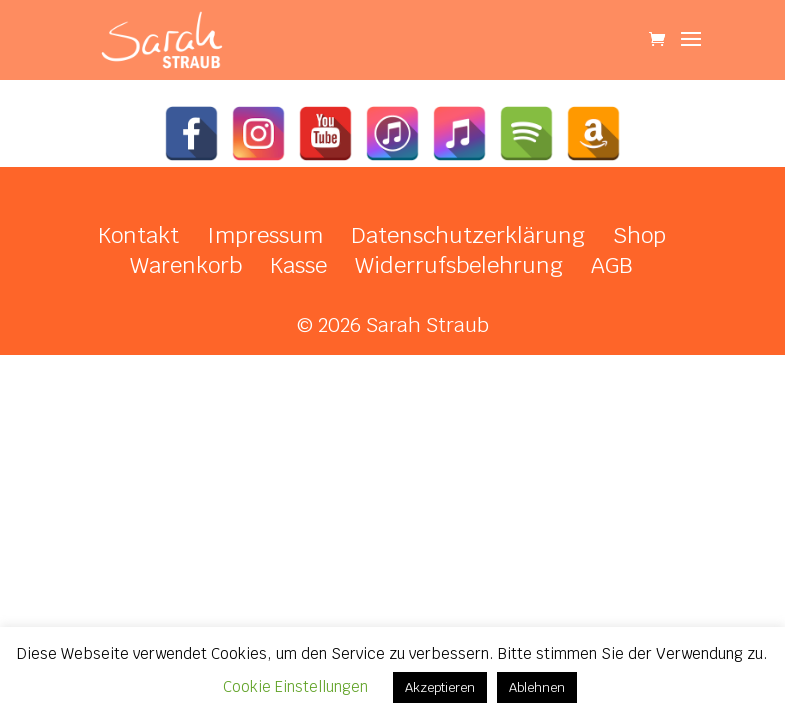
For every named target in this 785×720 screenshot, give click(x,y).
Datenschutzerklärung (468, 235)
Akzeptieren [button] (440, 687)
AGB (612, 265)
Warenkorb (186, 265)
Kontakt (138, 235)
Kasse (298, 265)
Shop (639, 235)
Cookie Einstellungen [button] (295, 686)
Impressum (265, 235)
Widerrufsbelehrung (459, 265)
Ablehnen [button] (537, 687)
